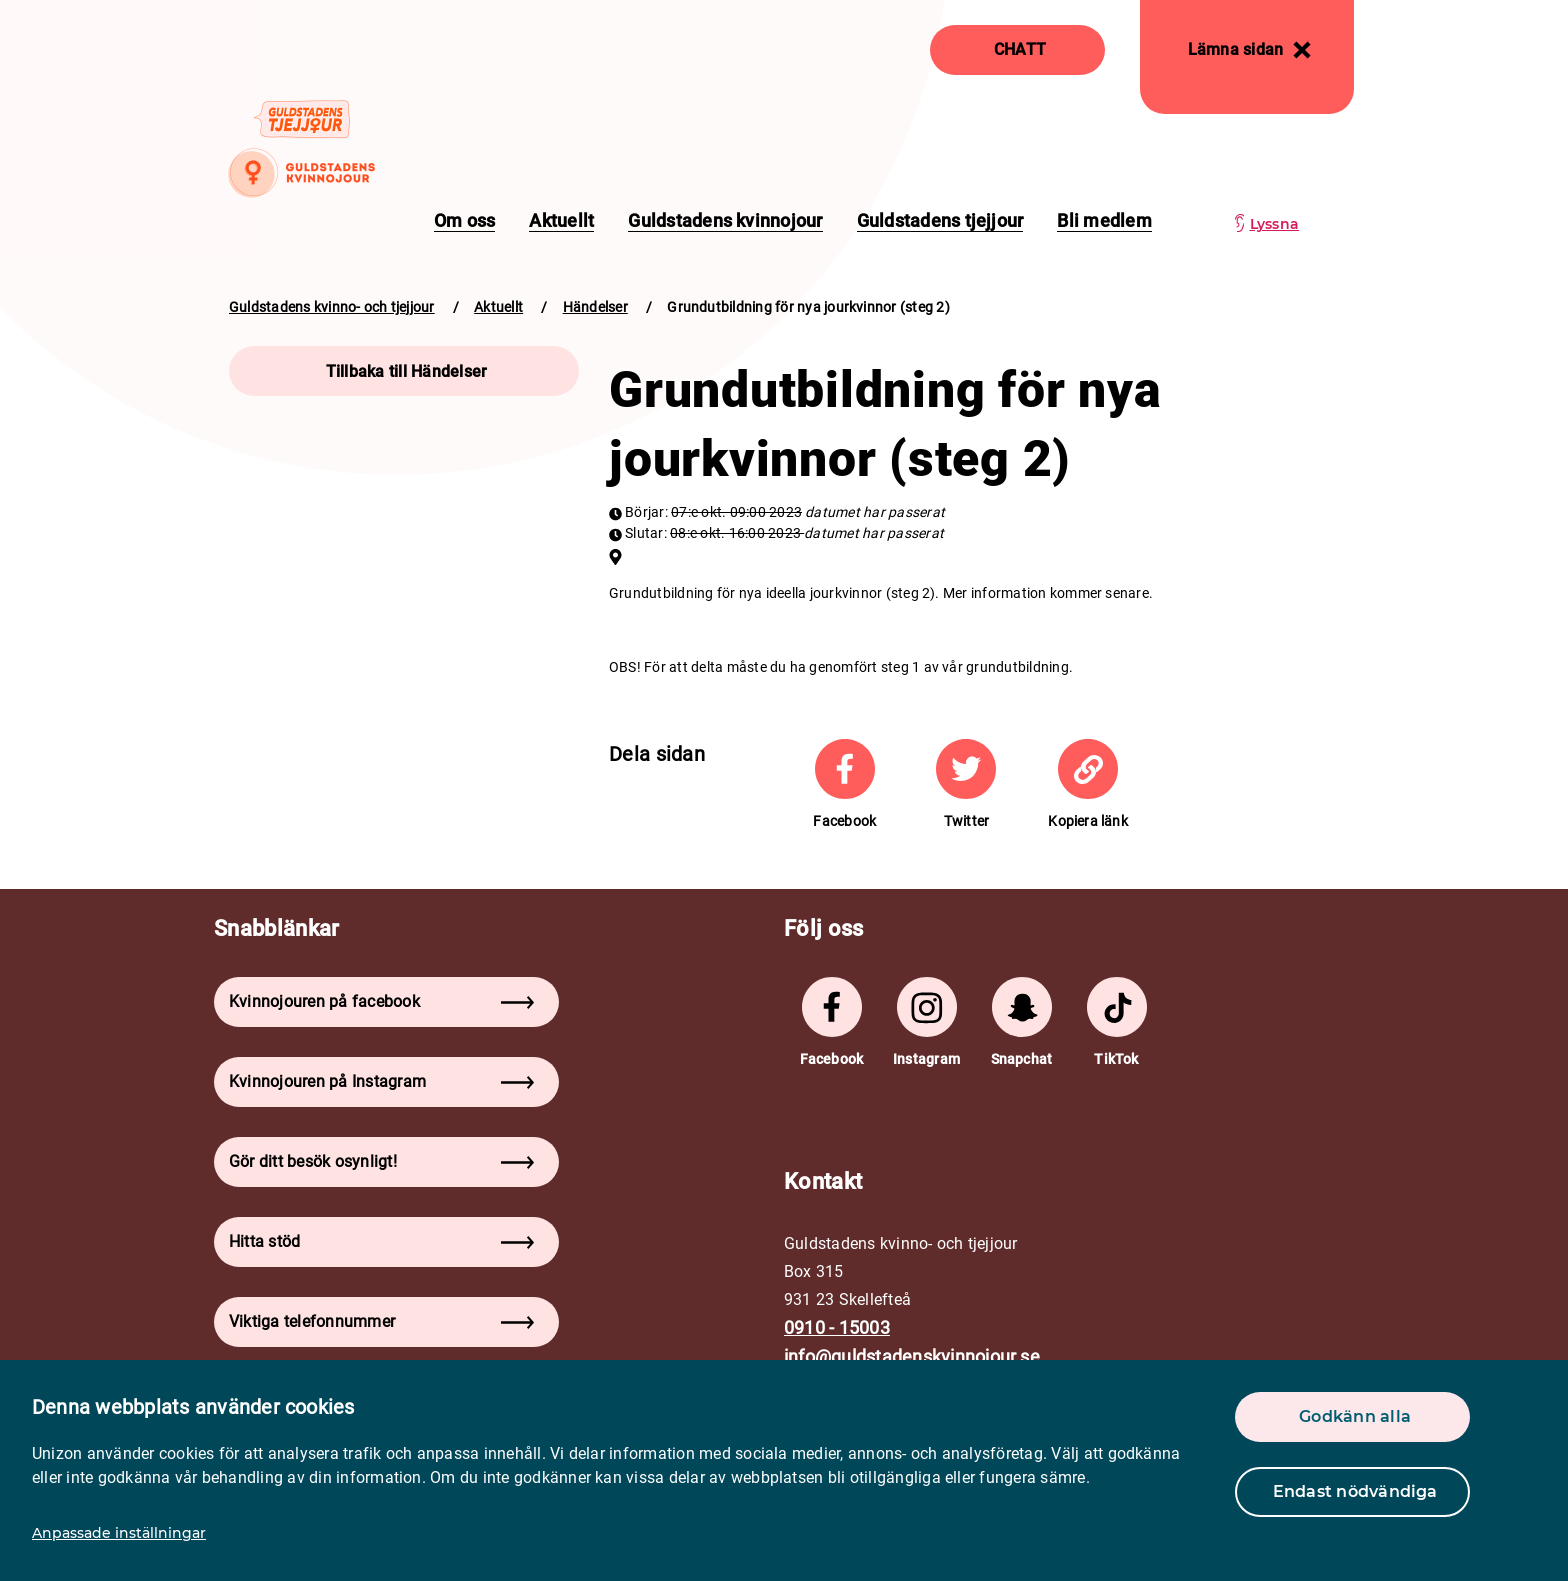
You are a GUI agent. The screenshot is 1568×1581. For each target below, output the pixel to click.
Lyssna (1274, 224)
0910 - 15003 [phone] (837, 1327)
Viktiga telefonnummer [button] (381, 1321)
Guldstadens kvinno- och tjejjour (332, 307)
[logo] (301, 147)
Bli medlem (1104, 220)
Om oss (464, 220)
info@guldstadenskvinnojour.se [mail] (912, 1356)
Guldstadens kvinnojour (725, 220)
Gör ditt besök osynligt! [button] (381, 1161)
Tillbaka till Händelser (407, 371)
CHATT (1020, 49)
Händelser (595, 307)
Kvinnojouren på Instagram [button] (381, 1081)
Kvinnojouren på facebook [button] (381, 1001)
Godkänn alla (1355, 1416)
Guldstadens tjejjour (940, 220)
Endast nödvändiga (1355, 1491)
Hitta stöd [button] (381, 1241)
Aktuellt (561, 220)
